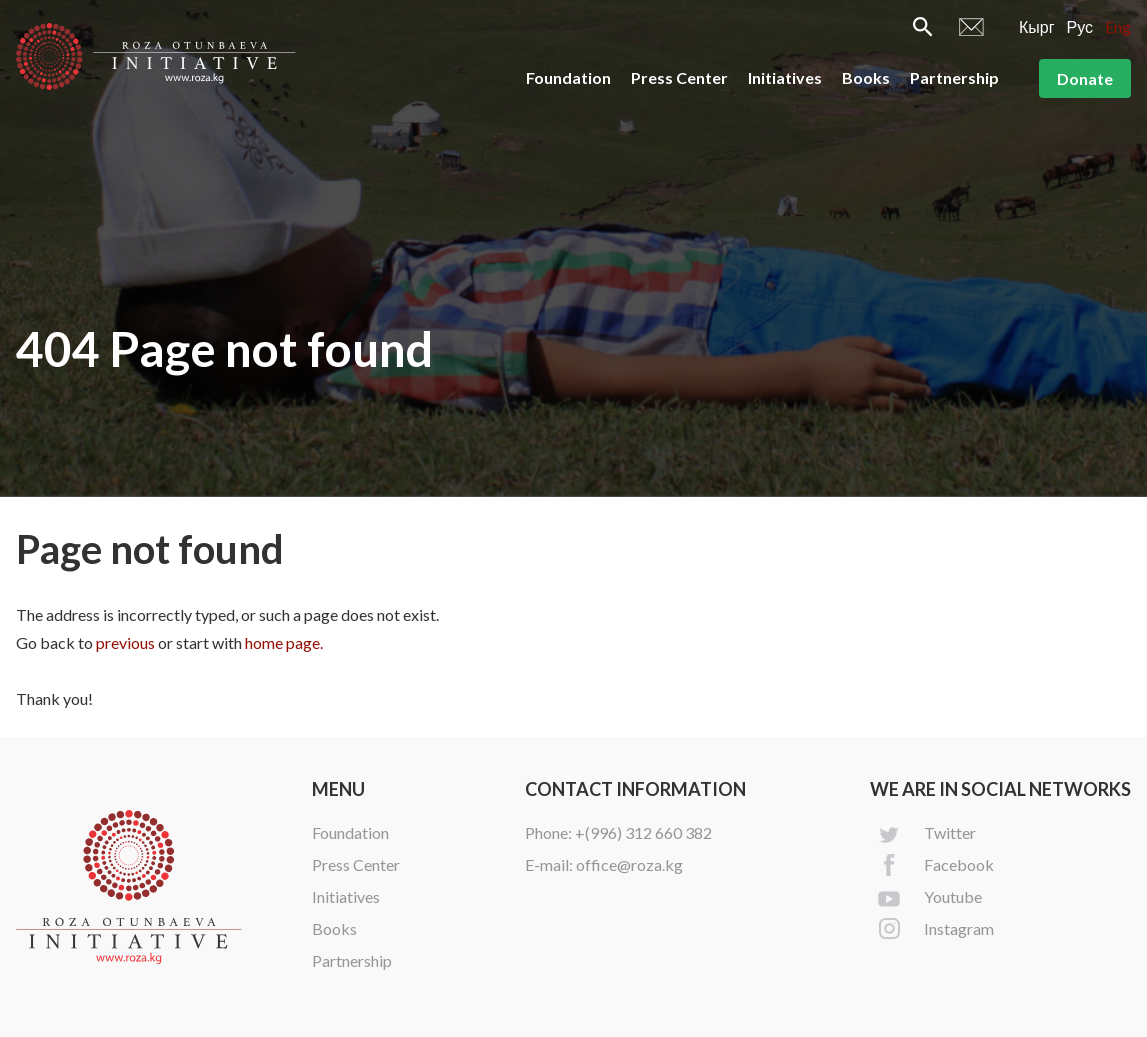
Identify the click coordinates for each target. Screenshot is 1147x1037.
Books (866, 77)
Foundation (568, 77)
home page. (284, 642)
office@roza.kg (629, 864)
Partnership (954, 77)
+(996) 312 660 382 (643, 832)
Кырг (1037, 26)
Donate (1085, 78)
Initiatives (785, 77)
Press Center (679, 77)
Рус (1080, 26)
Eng (1118, 26)
